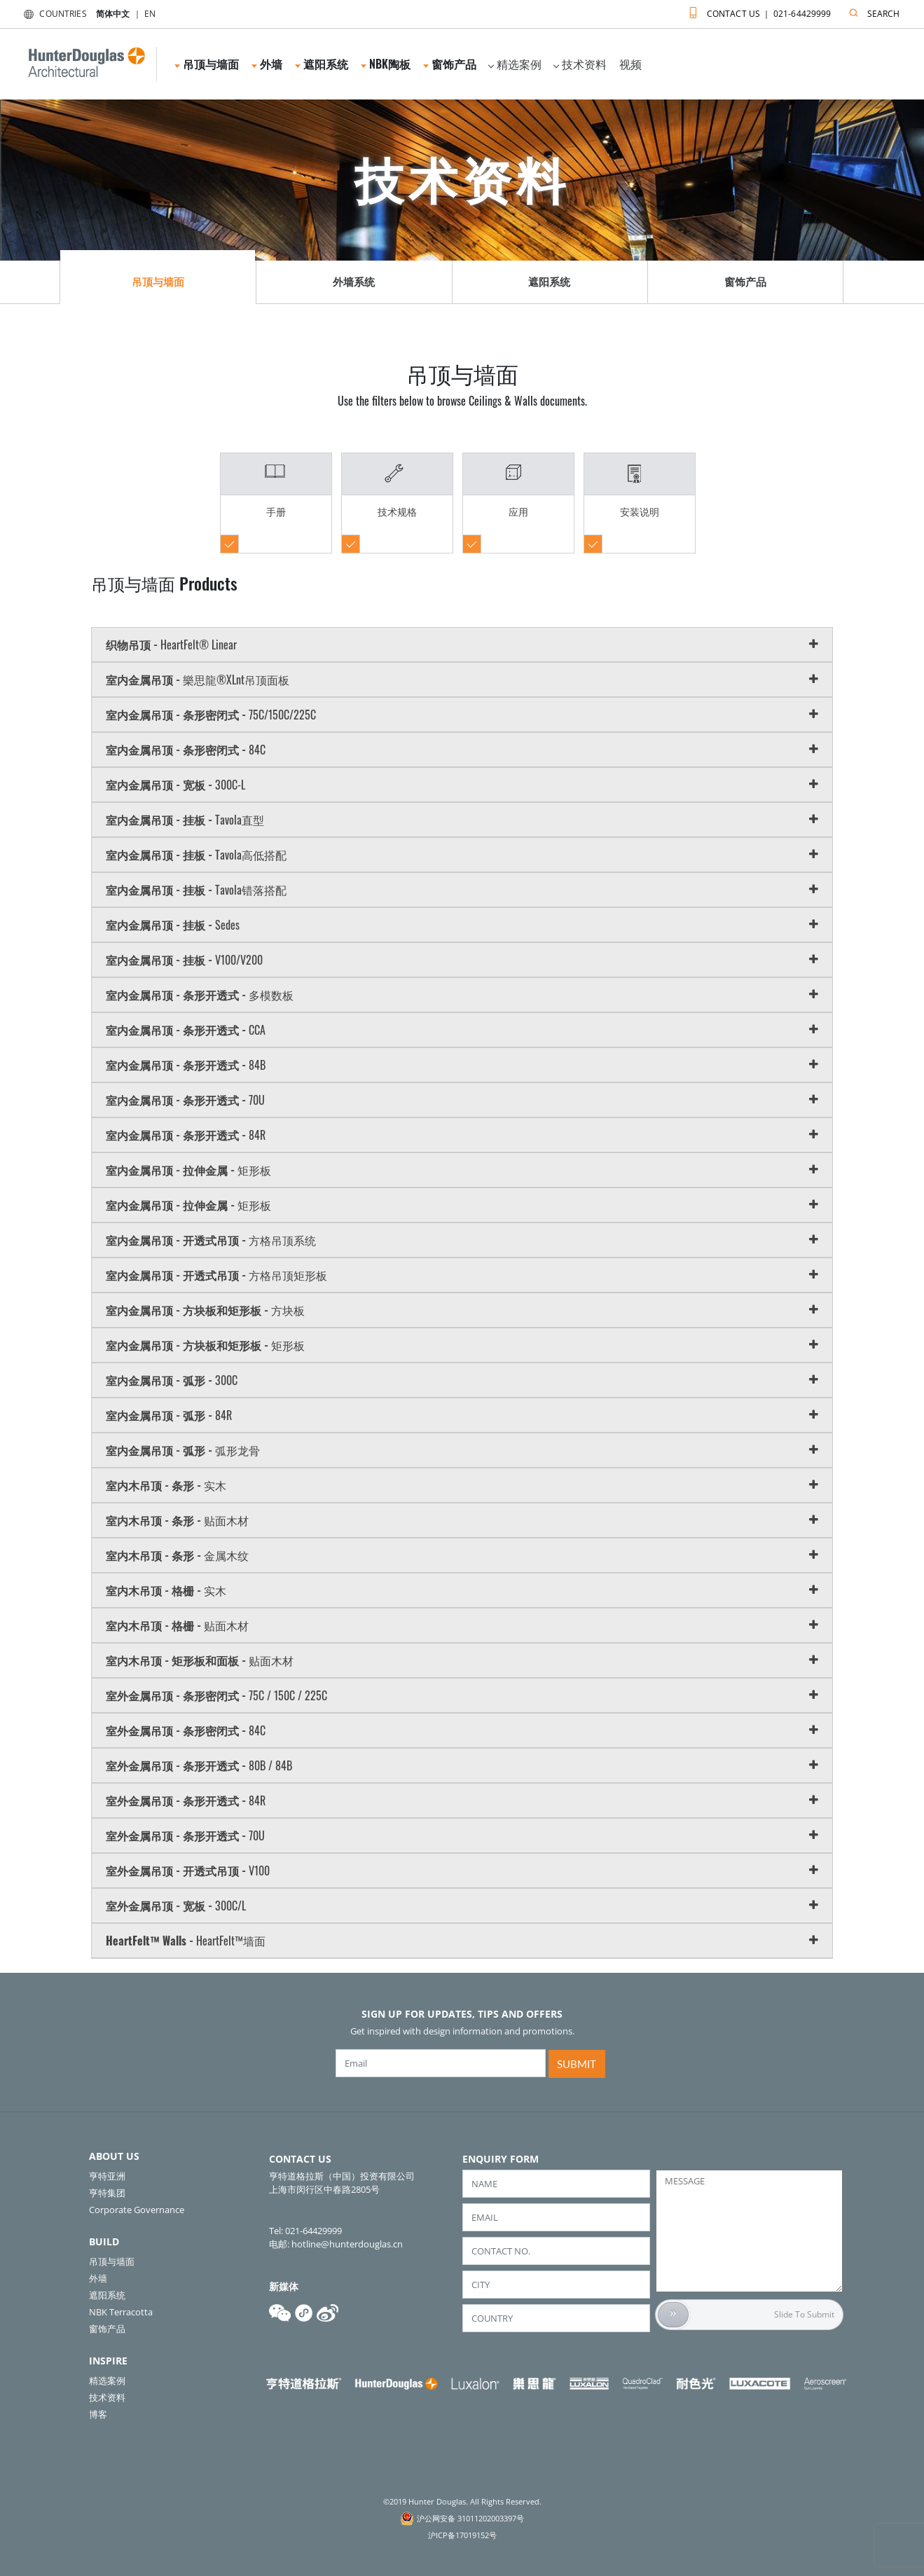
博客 (98, 2414)
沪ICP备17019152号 (462, 2535)
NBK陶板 (386, 63)
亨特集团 (107, 2192)
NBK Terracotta (121, 2312)
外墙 (266, 63)
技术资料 (580, 63)
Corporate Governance (136, 2209)
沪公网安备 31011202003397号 (470, 2518)
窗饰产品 (449, 63)
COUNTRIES (52, 14)
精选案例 (515, 63)
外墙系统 (354, 282)
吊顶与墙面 (206, 63)
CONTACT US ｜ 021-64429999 (757, 11)
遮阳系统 (321, 63)
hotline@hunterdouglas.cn (347, 2244)
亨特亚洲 (107, 2176)
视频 (630, 63)
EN (150, 14)
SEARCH (871, 11)
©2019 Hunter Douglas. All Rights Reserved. (462, 2501)
